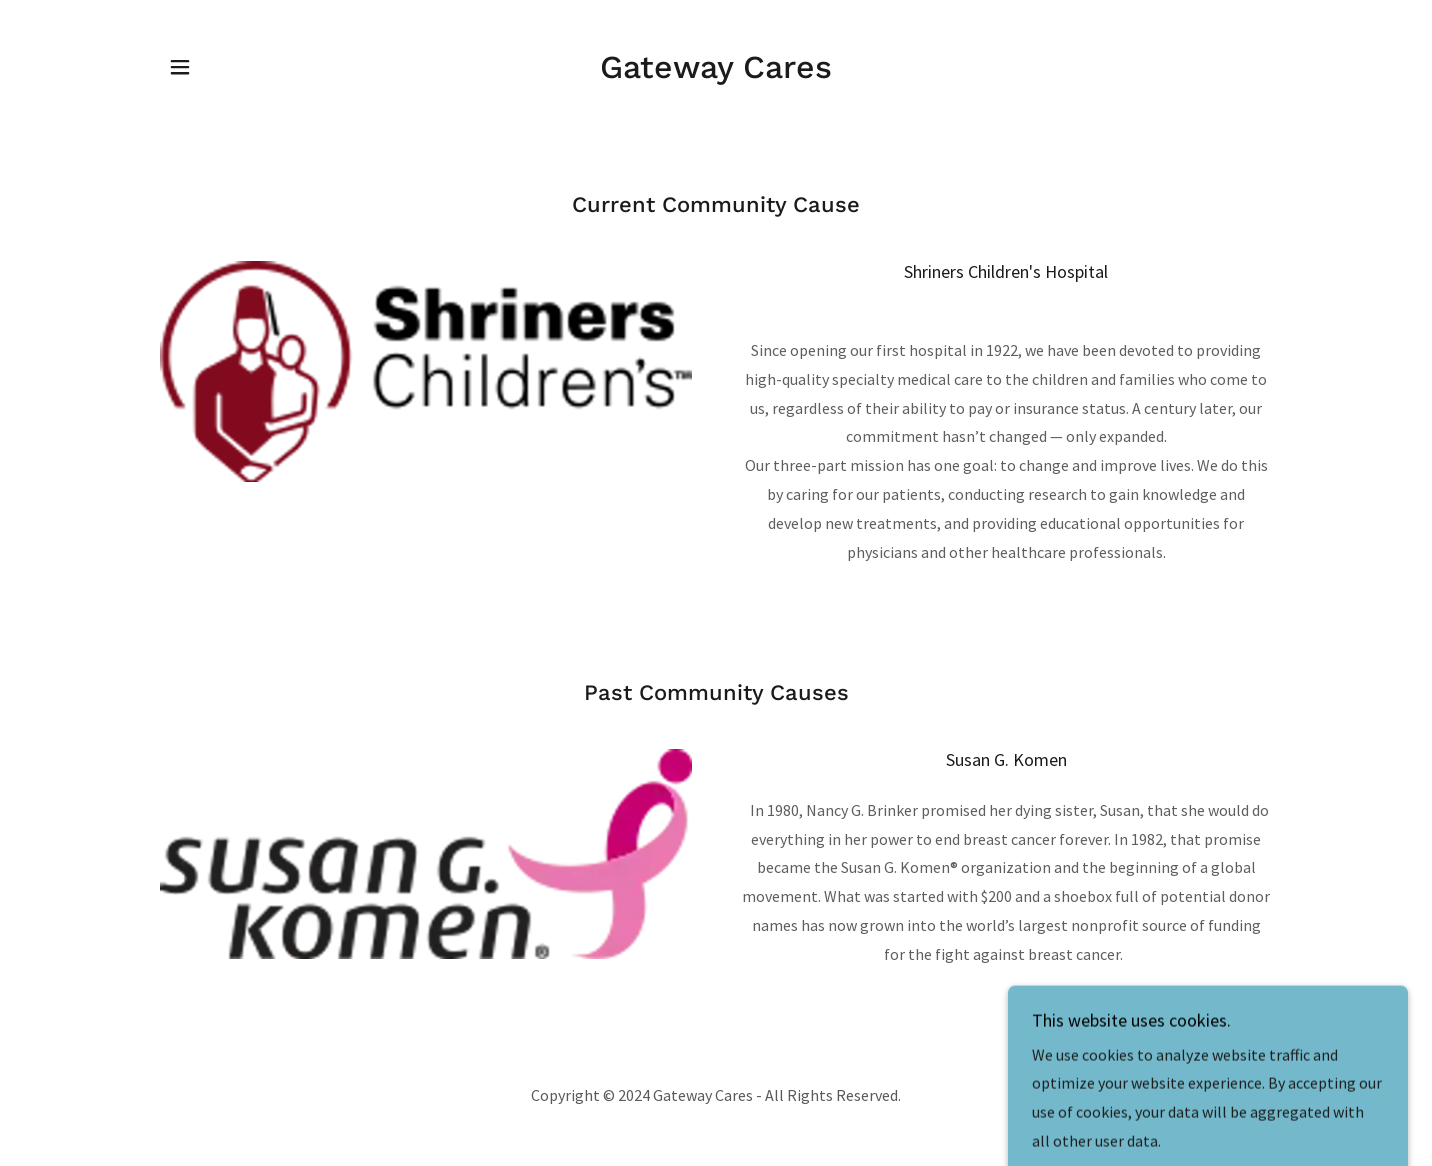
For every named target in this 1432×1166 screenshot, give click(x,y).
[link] (716, 72)
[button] (180, 67)
